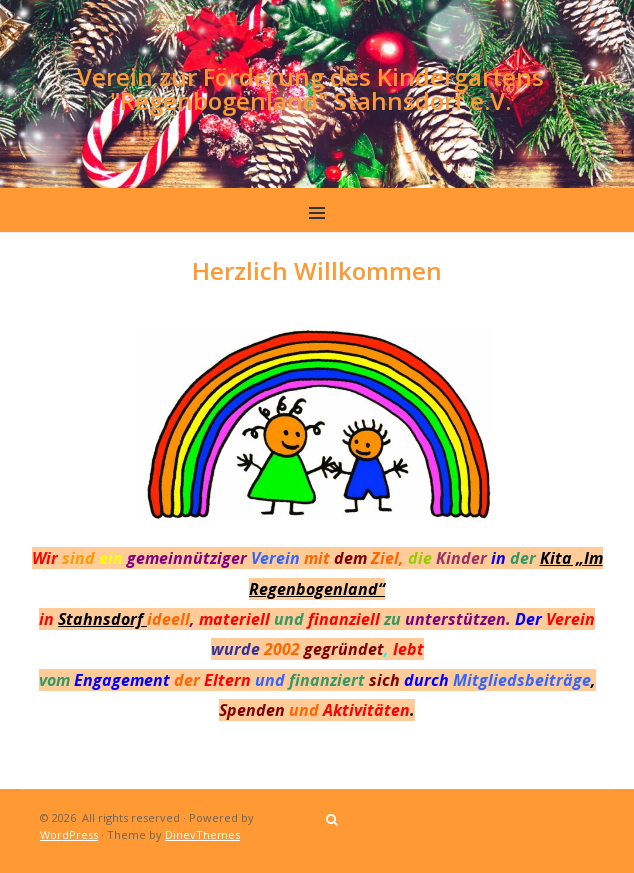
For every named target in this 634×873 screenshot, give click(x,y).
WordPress (69, 834)
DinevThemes (202, 834)
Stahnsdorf (102, 619)
